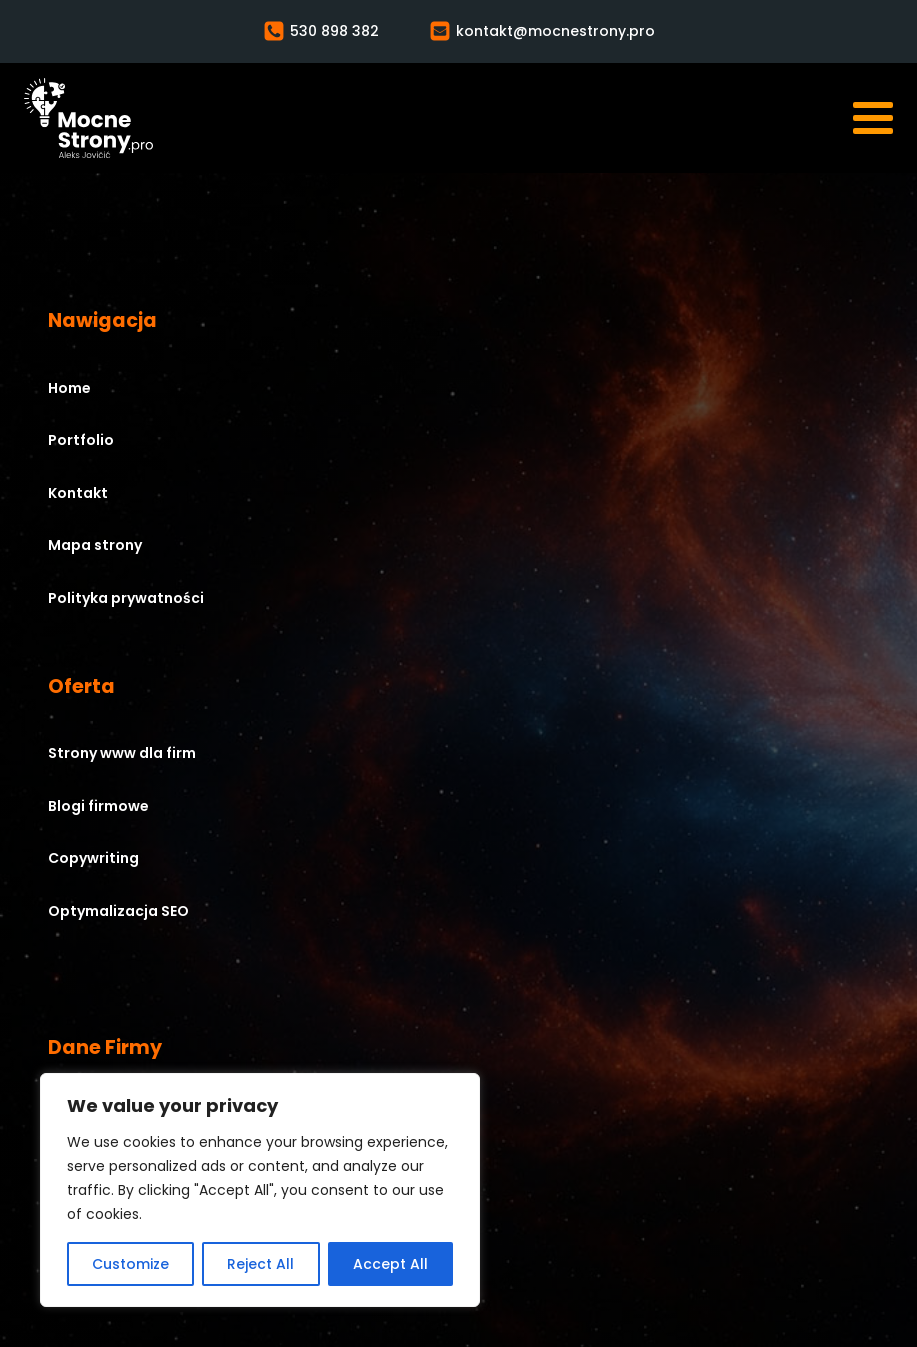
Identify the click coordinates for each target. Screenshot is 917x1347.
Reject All (260, 1264)
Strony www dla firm (122, 753)
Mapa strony (95, 545)
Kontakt (78, 493)
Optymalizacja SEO (118, 911)
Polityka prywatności (126, 598)
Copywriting (93, 858)
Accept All (390, 1264)
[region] (260, 1190)
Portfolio (81, 440)
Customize (130, 1264)
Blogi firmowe (98, 806)
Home (69, 388)
